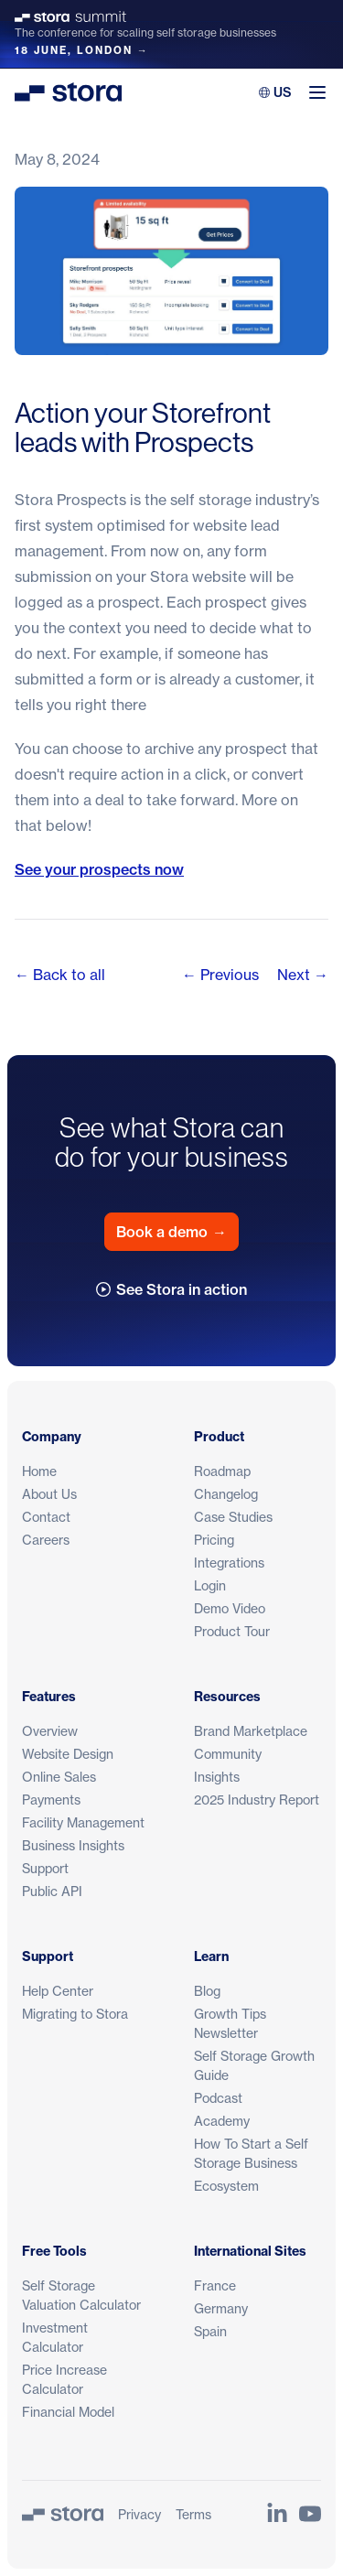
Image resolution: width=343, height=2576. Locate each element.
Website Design (67, 1754)
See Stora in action (171, 1289)
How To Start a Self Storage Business (251, 2153)
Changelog (226, 1494)
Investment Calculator (55, 2337)
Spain (210, 2331)
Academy (222, 2121)
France (215, 2285)
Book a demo (171, 1232)
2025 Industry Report (256, 1799)
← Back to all (60, 974)
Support (45, 1868)
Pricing (214, 1539)
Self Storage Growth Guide (254, 2065)
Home (39, 1471)
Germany (221, 2308)
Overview (50, 1731)
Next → (302, 974)
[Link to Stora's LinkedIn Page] (277, 2514)
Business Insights (73, 1845)
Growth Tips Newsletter (230, 2023)
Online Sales (59, 1776)
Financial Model (68, 2412)
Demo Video (229, 1608)
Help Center (57, 1991)
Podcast (218, 2098)
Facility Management (83, 1822)
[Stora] (62, 2513)
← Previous (220, 974)
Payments (51, 1799)
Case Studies (233, 1517)
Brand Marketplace (250, 1731)
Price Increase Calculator (64, 2379)
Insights (217, 1776)
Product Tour (232, 1631)
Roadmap (222, 1471)
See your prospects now (99, 869)
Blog (207, 1991)
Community (228, 1754)
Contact (46, 1517)
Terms (193, 2514)
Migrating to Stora (75, 2013)
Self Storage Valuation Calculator (81, 2295)
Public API (52, 1891)
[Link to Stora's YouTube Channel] (310, 2514)
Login (210, 1585)
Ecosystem (226, 2185)
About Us (49, 1494)
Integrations (229, 1562)
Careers (46, 1539)
